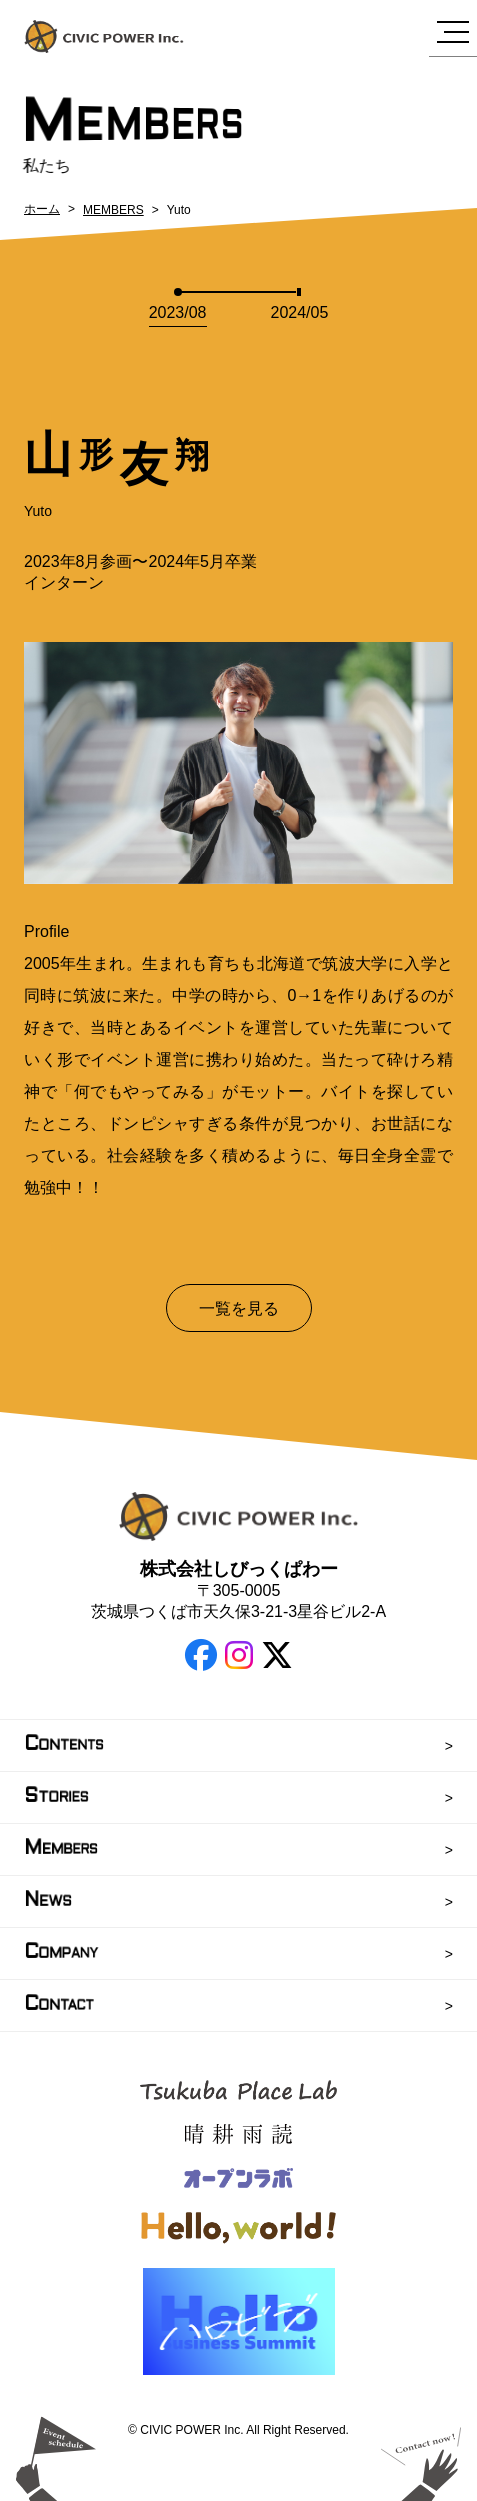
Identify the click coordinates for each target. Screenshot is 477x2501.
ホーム (42, 209)
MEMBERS (113, 210)
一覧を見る (239, 1308)
